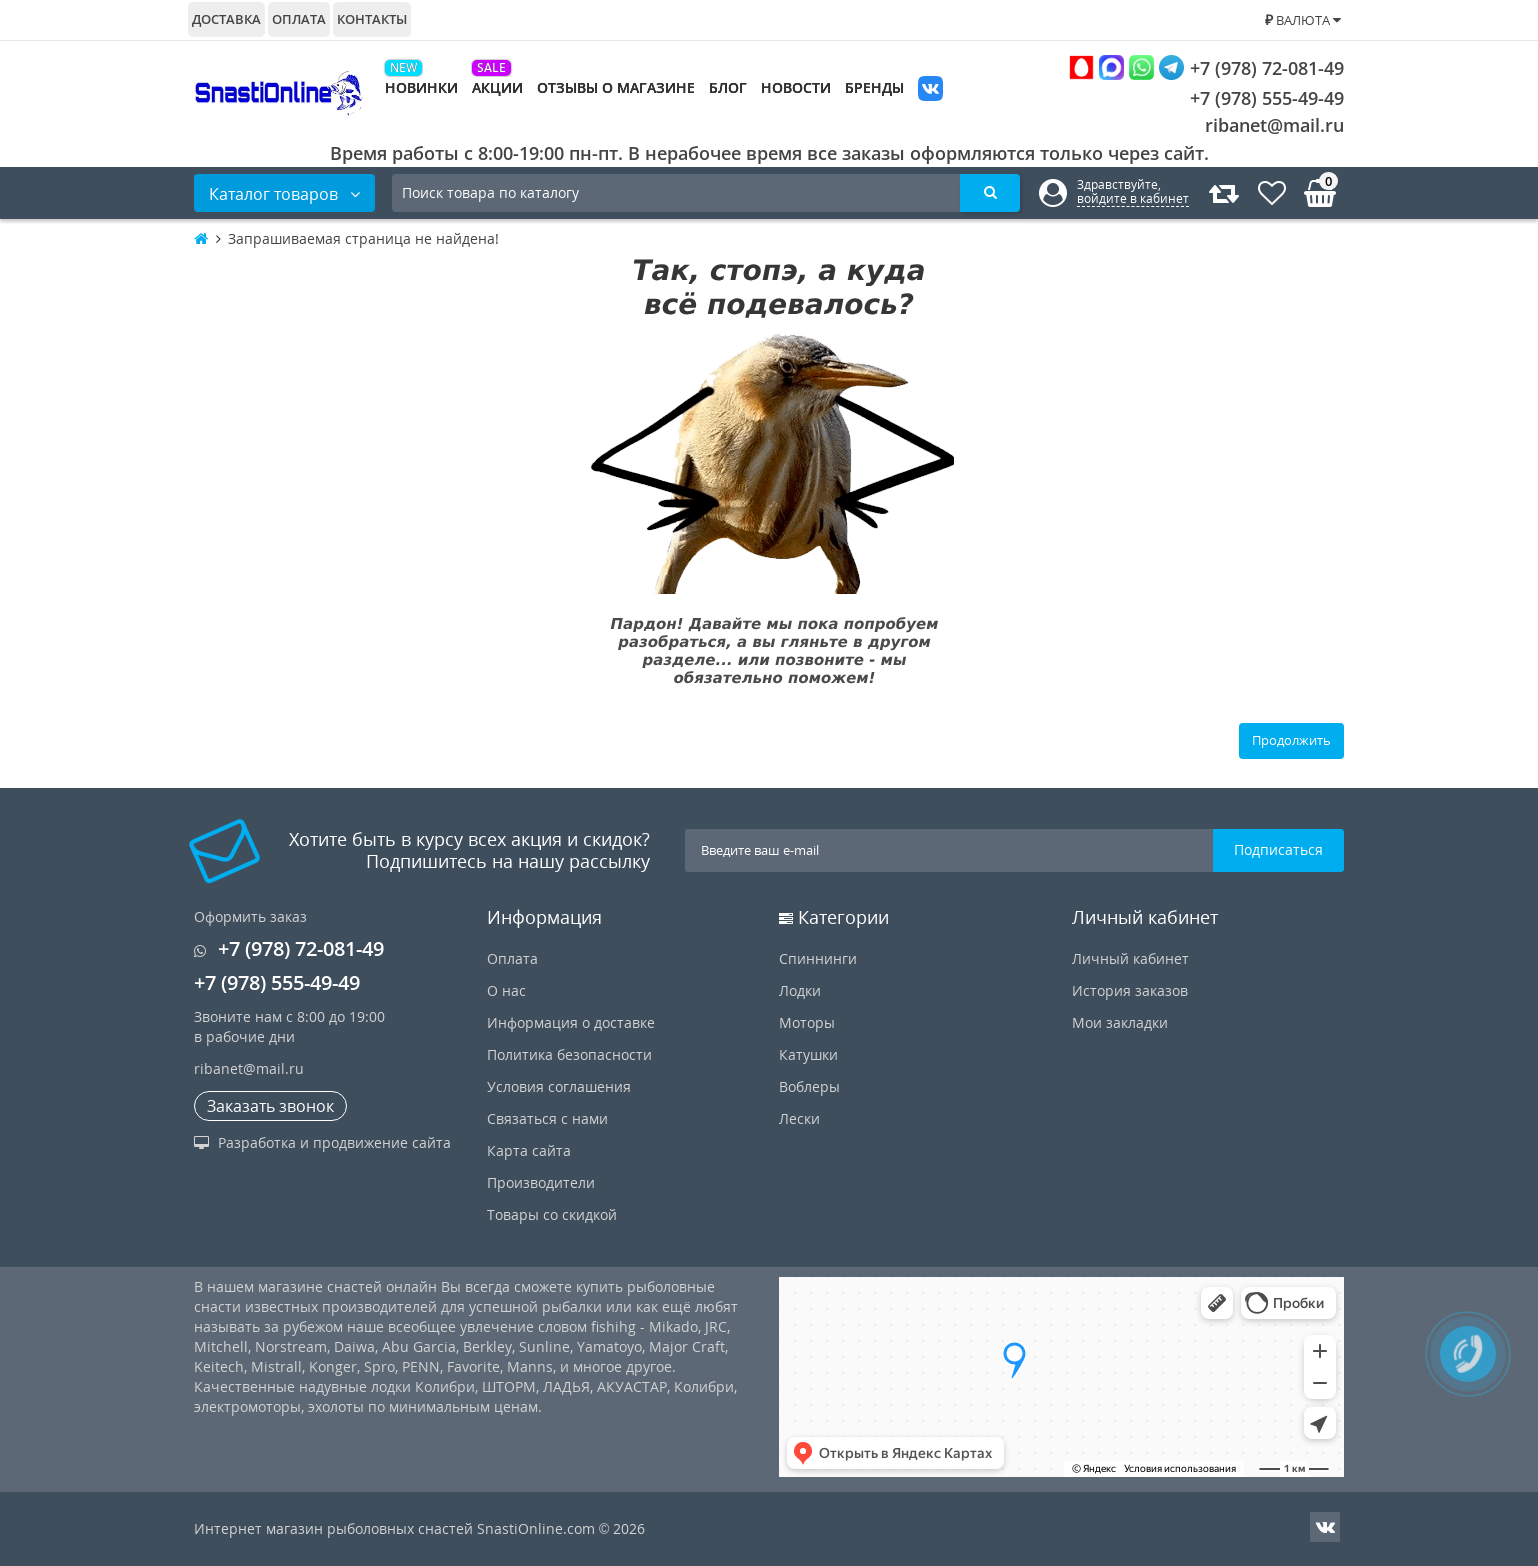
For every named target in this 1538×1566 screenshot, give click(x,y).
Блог (728, 87)
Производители (541, 1182)
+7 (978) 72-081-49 (1206, 67)
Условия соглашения (559, 1086)
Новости (796, 87)
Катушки (808, 1054)
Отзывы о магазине (616, 87)
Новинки (421, 87)
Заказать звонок (270, 1106)
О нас (506, 990)
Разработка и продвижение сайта (322, 1142)
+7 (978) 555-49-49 (1251, 98)
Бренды (874, 87)
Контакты (372, 19)
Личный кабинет (1130, 958)
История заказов (1130, 990)
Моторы (807, 1022)
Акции (497, 87)
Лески (799, 1118)
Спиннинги (818, 958)
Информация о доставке (571, 1022)
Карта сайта (529, 1150)
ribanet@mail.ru (1274, 125)
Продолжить (1291, 740)
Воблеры (809, 1086)
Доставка (226, 19)
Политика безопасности (569, 1054)
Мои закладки (1120, 1022)
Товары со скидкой (552, 1214)
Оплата (299, 19)
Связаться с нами (547, 1118)
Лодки (800, 990)
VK (930, 90)
